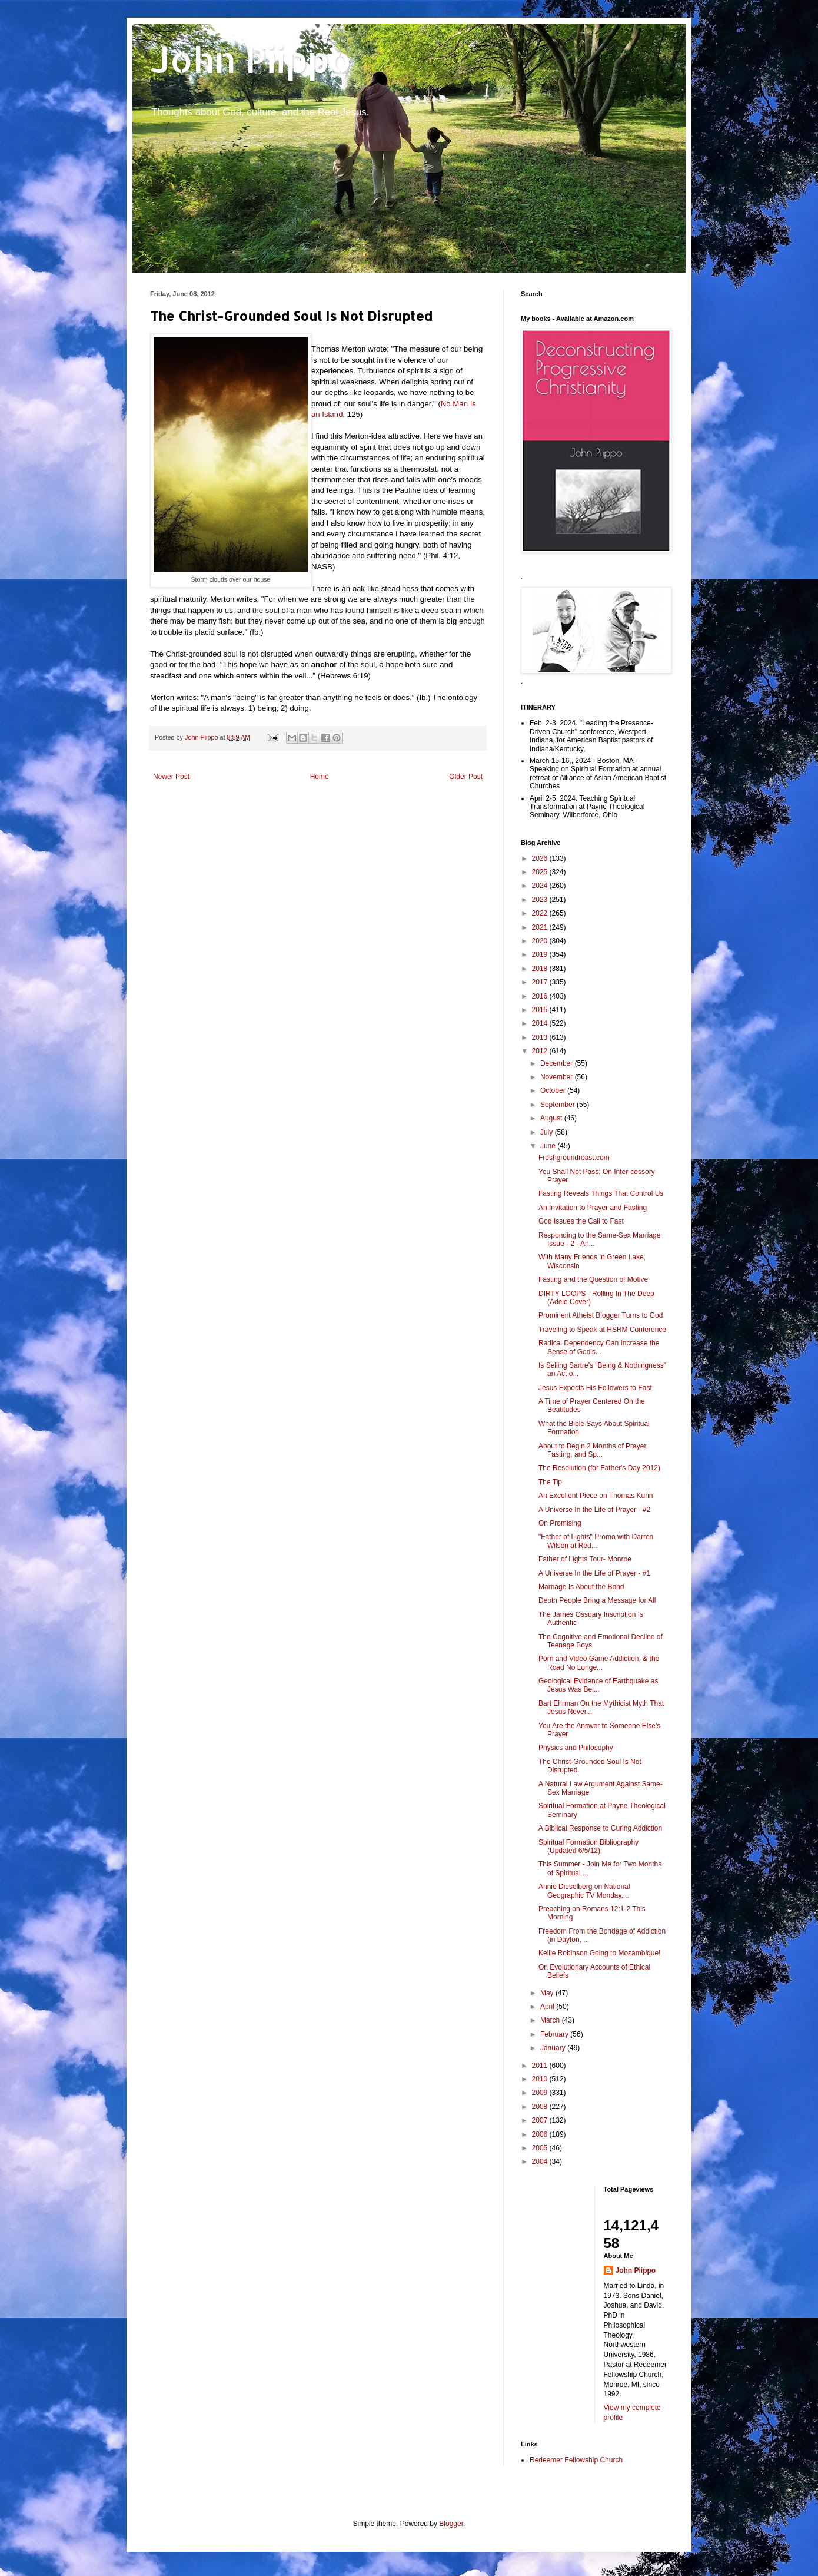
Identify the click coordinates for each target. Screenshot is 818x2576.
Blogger (451, 2523)
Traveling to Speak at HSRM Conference (602, 1329)
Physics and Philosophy (575, 1747)
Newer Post (171, 777)
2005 (541, 2148)
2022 (541, 913)
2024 (541, 885)
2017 (541, 982)
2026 (541, 858)
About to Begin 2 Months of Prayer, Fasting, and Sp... (593, 1450)
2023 (541, 900)
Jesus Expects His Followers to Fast (595, 1388)
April (548, 2007)
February (555, 2034)
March (551, 2020)
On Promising (559, 1523)
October (553, 1090)
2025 (541, 872)
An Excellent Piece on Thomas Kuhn (595, 1495)
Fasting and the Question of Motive (593, 1279)
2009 (541, 2092)
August (552, 1118)
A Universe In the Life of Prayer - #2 (594, 1510)
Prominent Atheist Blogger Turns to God (600, 1315)
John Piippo (251, 59)
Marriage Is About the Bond (581, 1587)
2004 (541, 2161)
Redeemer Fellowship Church (576, 2460)
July (547, 1132)
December (557, 1063)
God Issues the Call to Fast (581, 1221)
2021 (541, 927)
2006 (541, 2134)
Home (319, 777)
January (553, 2048)
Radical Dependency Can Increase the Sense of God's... (598, 1347)
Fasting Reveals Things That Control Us (600, 1193)
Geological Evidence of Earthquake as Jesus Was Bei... (598, 1685)
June (548, 1146)
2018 (541, 968)
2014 (541, 1023)
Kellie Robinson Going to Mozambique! (599, 1953)
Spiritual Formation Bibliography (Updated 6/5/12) (588, 1846)
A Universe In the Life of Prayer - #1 (594, 1573)
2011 (541, 2065)
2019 (541, 954)
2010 (541, 2079)
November (557, 1077)
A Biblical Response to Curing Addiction (600, 1828)
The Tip (550, 1482)
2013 (541, 1037)
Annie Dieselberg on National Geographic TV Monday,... (584, 1890)
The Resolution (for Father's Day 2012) (599, 1468)
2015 (541, 1010)
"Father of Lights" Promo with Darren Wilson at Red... (595, 1541)
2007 (541, 2120)
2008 (541, 2107)
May (548, 1993)
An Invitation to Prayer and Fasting (592, 1208)
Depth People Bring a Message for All (597, 1600)
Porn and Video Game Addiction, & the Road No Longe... (598, 1663)
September (558, 1104)
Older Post (466, 777)
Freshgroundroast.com (574, 1157)
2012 (541, 1051)
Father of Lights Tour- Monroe (584, 1559)
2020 (541, 941)
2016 (541, 996)
